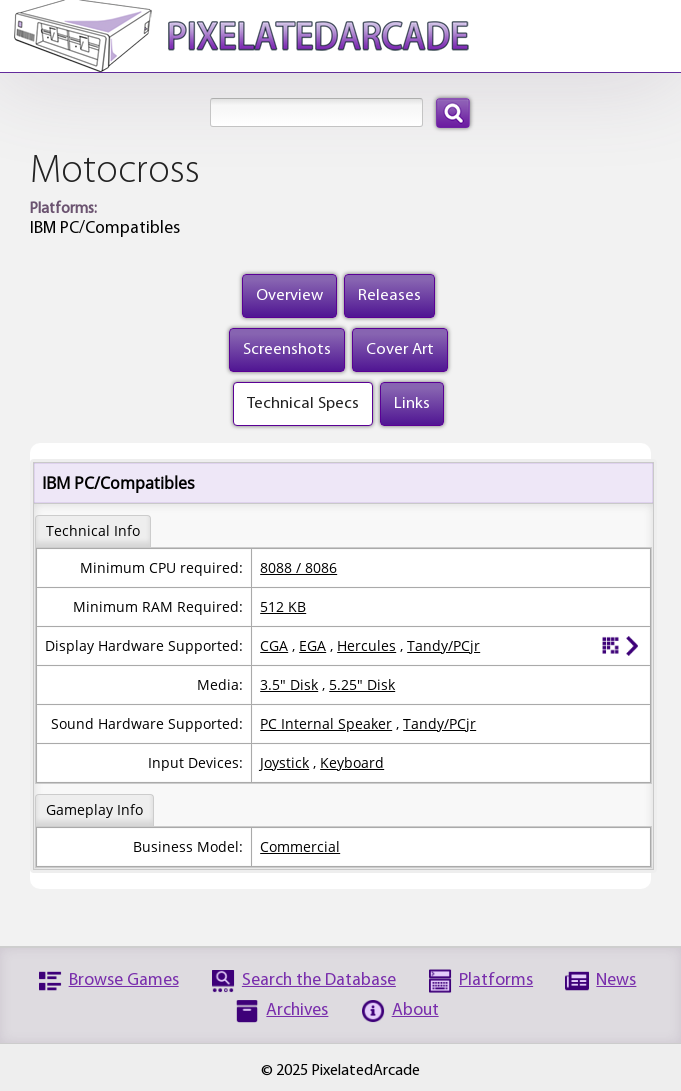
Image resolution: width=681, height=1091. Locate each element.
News (616, 980)
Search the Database (319, 980)
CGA (274, 645)
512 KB (283, 606)
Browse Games (124, 980)
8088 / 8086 (298, 567)
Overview (289, 295)
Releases (389, 295)
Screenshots (287, 349)
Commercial (300, 846)
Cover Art (400, 349)
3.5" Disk (289, 684)
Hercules (366, 645)
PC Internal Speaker (326, 723)
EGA (312, 645)
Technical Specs (303, 403)
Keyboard (352, 762)
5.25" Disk (362, 684)
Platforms (496, 980)
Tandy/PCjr (443, 645)
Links (412, 403)
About (415, 1010)
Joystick (284, 762)
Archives (297, 1010)
